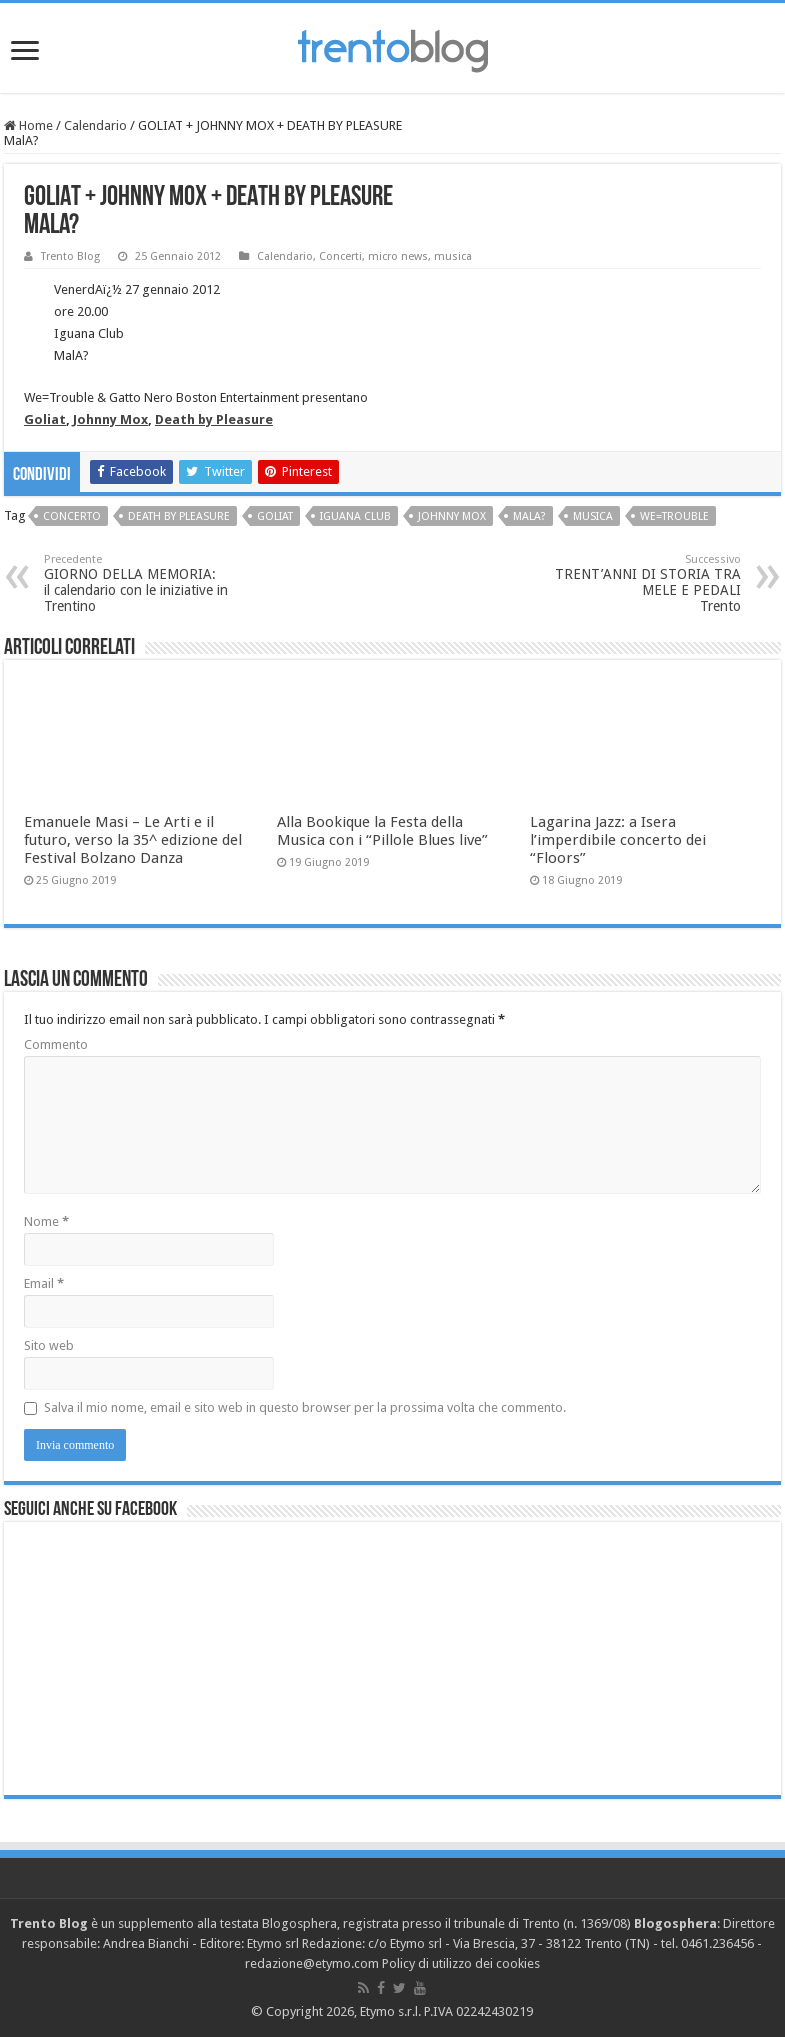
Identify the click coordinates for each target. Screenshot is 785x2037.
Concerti (340, 256)
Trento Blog (70, 256)
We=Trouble (674, 516)
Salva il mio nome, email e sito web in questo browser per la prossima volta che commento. (305, 1407)
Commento (56, 1044)
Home (28, 125)
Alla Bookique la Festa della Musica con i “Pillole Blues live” (382, 831)
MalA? (529, 516)
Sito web (49, 1345)
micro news (398, 256)
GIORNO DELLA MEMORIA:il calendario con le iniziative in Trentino (146, 583)
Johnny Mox (110, 419)
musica (453, 256)
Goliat (45, 419)
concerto (72, 516)
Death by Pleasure (214, 419)
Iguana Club (355, 516)
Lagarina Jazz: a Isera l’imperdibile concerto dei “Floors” (618, 840)
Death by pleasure (179, 516)
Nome (46, 1221)
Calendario (95, 125)
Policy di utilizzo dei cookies (461, 1963)
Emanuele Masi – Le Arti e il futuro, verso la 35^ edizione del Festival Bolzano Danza (133, 840)
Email (44, 1283)
